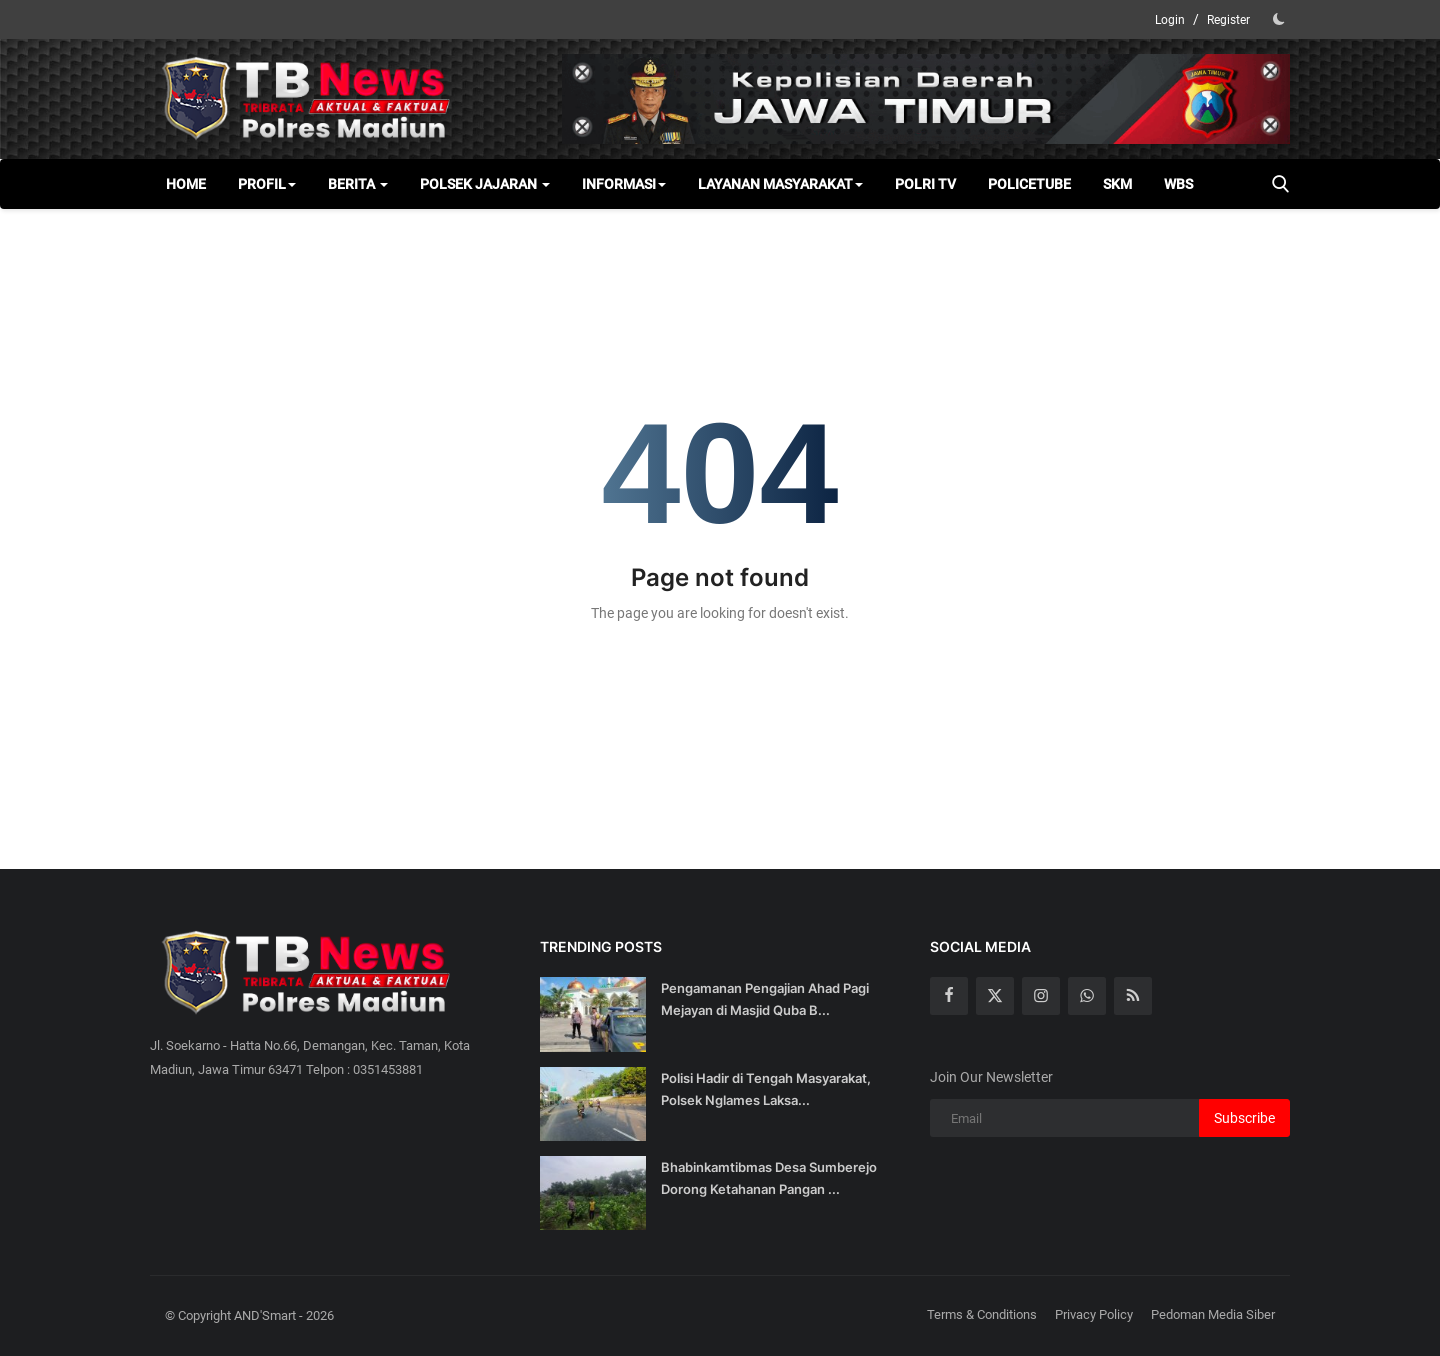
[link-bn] (926, 99)
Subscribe (1244, 1118)
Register (1228, 20)
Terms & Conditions (982, 1314)
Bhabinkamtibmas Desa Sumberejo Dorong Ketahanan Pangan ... (769, 1178)
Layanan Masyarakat (780, 184)
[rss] (1133, 996)
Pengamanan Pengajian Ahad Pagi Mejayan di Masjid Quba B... (765, 999)
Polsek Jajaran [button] (485, 184)
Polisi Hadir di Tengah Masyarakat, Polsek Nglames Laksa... (766, 1089)
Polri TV (925, 184)
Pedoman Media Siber (1213, 1314)
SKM (1117, 184)
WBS (1178, 184)
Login (1170, 20)
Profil (267, 184)
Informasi (624, 184)
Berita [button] (358, 184)
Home (186, 184)
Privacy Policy (1094, 1314)
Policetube (1029, 184)
